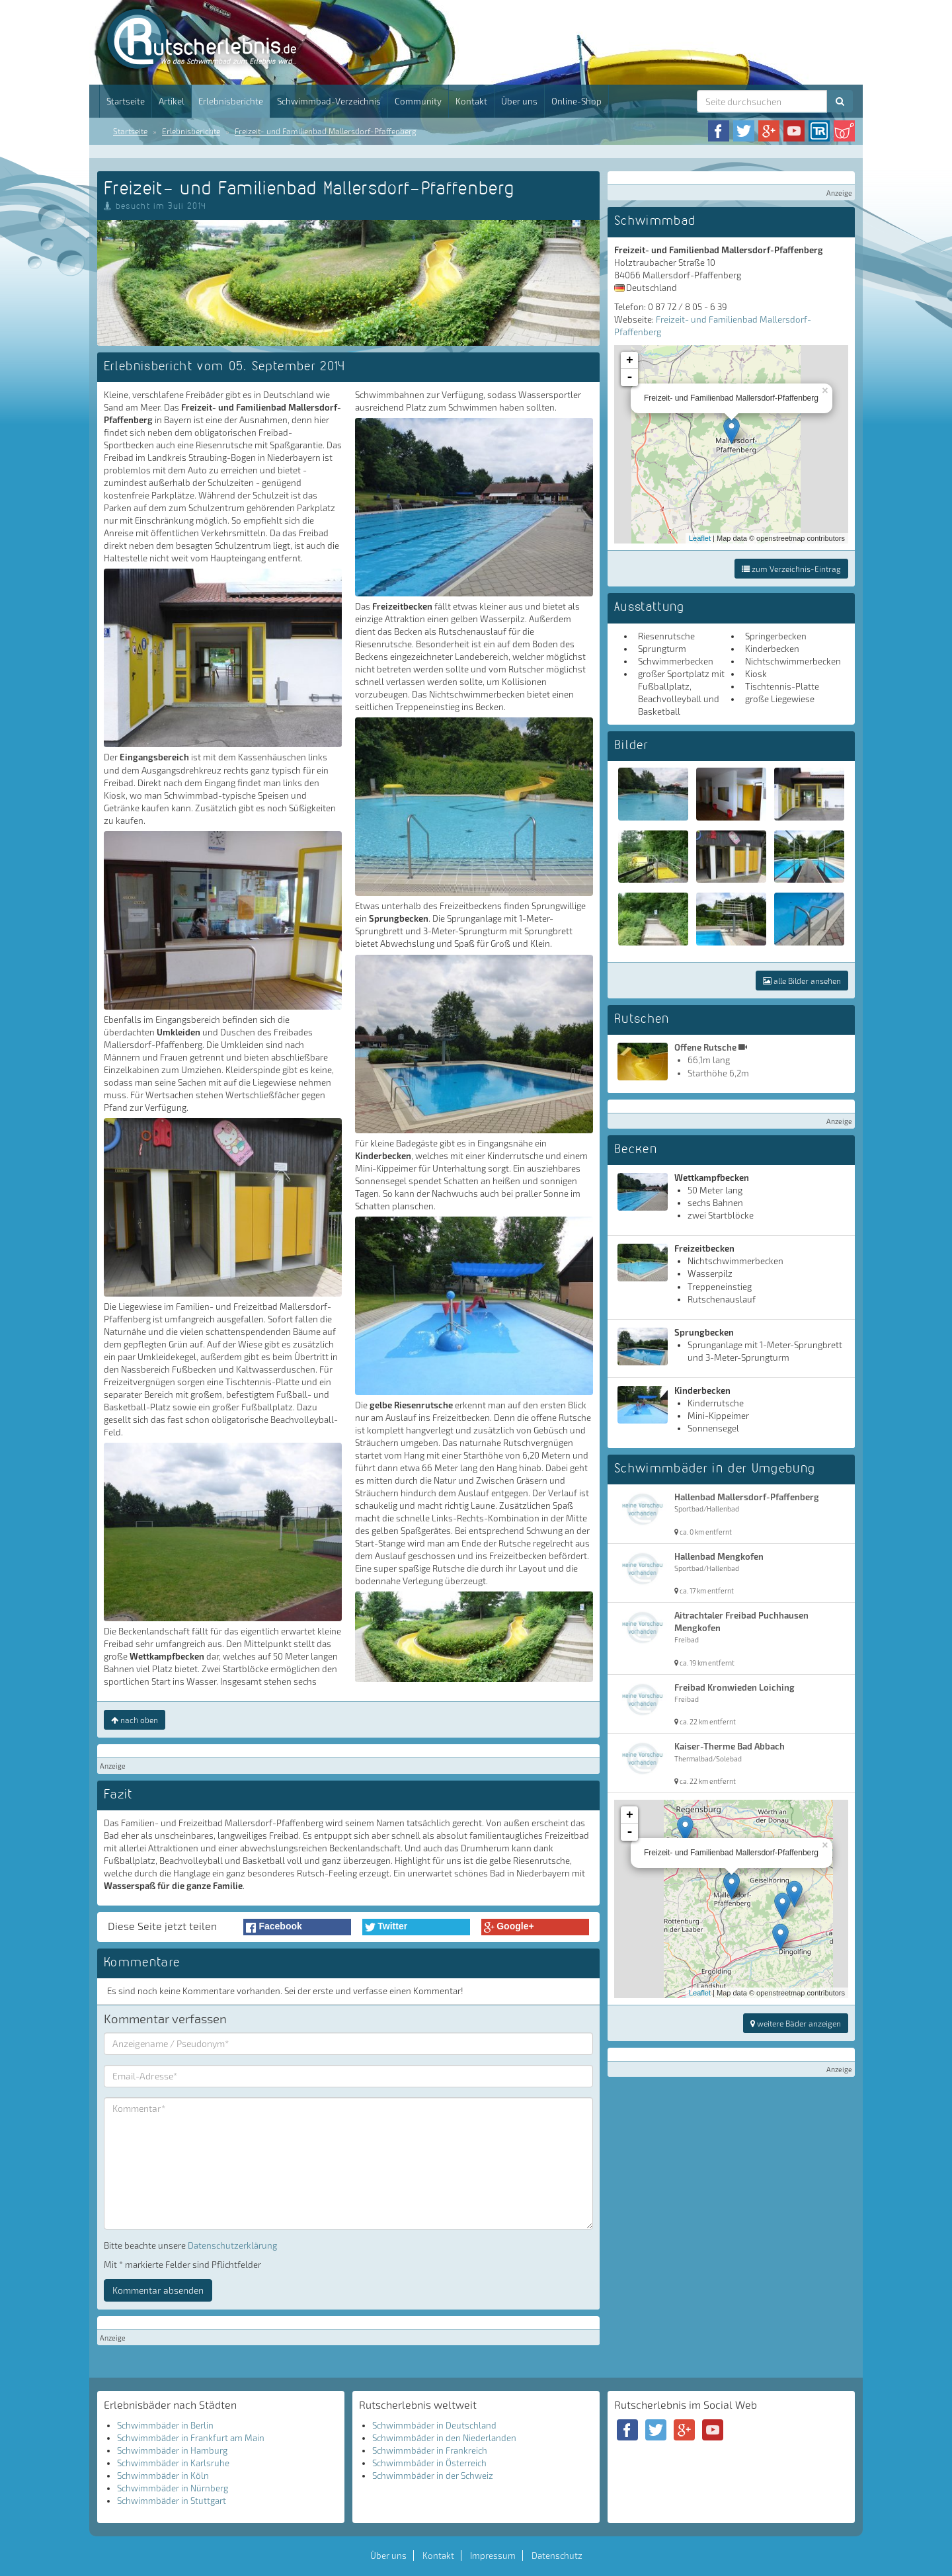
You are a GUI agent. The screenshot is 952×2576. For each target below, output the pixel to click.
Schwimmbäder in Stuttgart (171, 2500)
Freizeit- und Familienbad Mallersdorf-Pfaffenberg (325, 131)
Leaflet (700, 538)
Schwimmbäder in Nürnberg (172, 2488)
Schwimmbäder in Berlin (165, 2425)
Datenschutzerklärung (232, 2245)
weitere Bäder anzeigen (795, 2023)
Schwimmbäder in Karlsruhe (173, 2463)
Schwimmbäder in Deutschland (434, 2425)
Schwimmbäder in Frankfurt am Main (190, 2438)
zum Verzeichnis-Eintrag (791, 568)
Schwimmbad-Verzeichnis (329, 101)
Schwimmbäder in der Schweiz (432, 2475)
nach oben (134, 1719)
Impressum (493, 2555)
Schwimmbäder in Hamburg (172, 2450)
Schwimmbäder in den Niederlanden (444, 2438)
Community (418, 101)
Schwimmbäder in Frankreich (429, 2450)
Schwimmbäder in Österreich (429, 2463)
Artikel (171, 101)
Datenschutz (557, 2555)
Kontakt (471, 101)
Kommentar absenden (158, 2290)
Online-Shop (576, 101)
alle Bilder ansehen (802, 980)
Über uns (519, 101)
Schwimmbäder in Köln (163, 2475)
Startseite (125, 101)
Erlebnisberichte (230, 101)
